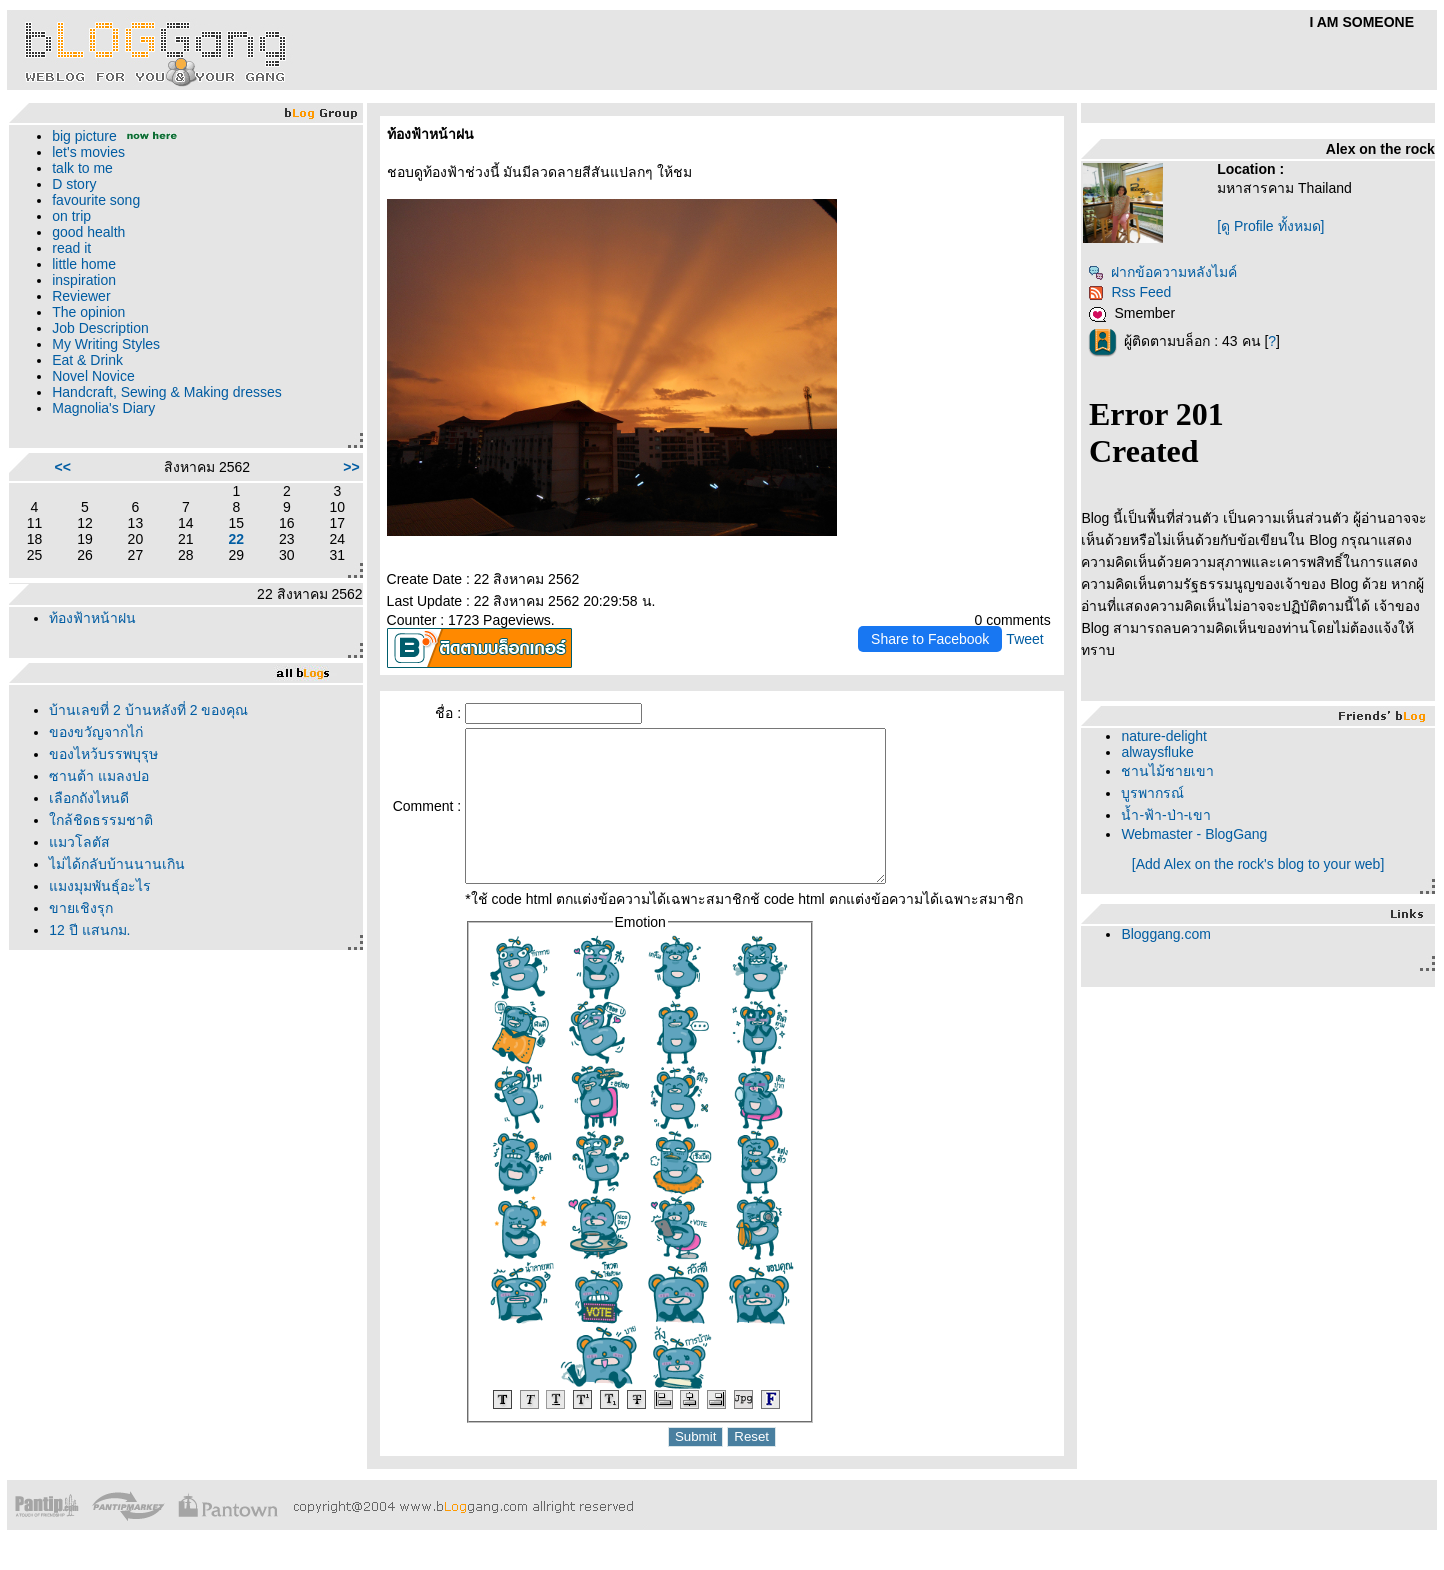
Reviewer (81, 296)
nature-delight (1164, 736)
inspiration (84, 280)
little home (84, 264)
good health (88, 232)
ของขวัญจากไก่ (96, 732)
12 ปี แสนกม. (89, 930)
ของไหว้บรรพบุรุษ (103, 754)
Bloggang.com (1166, 934)
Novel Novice (93, 376)
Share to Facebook (930, 639)
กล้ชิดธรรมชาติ (101, 820)
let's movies (88, 152)
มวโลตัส (79, 842)
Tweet (1024, 639)
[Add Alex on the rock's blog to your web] (1258, 864)
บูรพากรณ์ (1152, 793)
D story (74, 184)
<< (63, 467)
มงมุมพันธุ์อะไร (100, 886)
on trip (71, 216)
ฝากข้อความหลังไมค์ (1162, 272)
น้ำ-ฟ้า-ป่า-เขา (1166, 815)
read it (71, 248)
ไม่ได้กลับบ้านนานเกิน (117, 864)
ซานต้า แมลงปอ (99, 776)
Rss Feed (1129, 292)
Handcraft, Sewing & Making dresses (167, 392)
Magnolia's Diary (103, 408)
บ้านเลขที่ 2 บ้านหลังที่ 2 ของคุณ (148, 710)
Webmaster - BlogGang (1194, 834)
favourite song (96, 200)
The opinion (88, 312)
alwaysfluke (1157, 752)
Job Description (100, 328)
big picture (84, 136)
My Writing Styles (106, 344)
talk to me (82, 168)
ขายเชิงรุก (81, 908)
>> (351, 467)
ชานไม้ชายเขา (1167, 771)
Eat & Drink (87, 360)
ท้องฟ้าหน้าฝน (92, 618)
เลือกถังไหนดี (89, 798)
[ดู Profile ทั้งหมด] (1270, 226)
